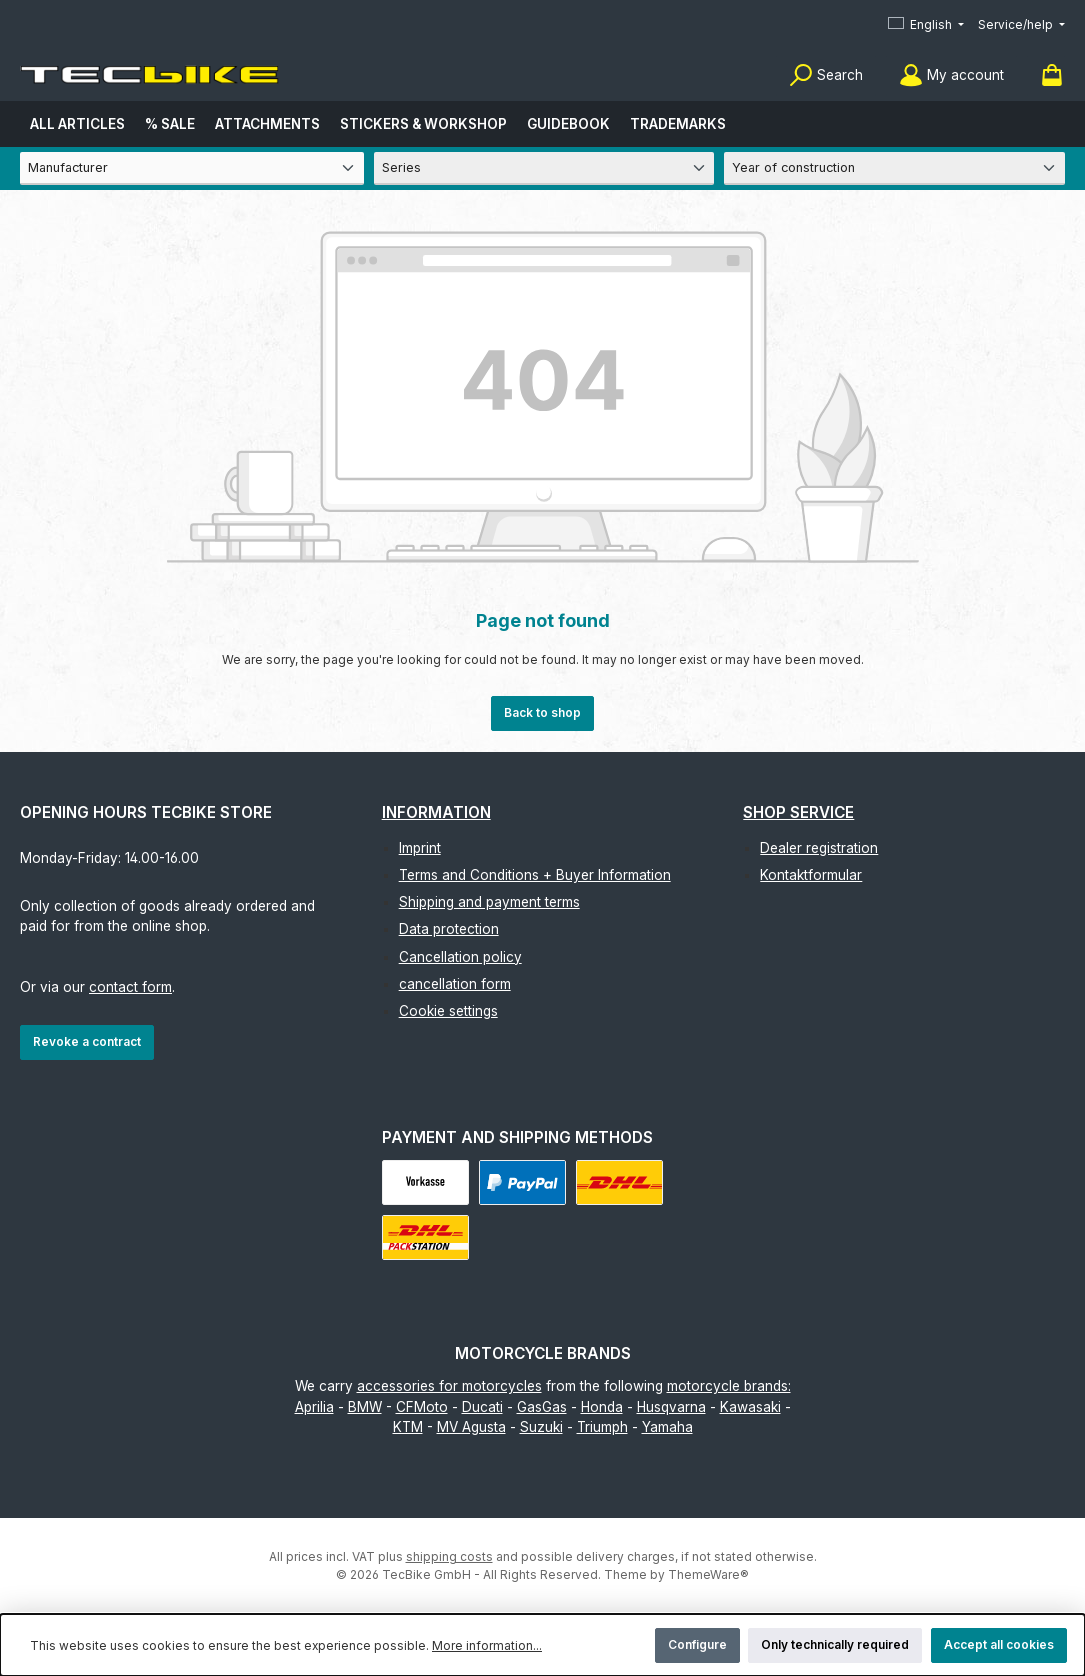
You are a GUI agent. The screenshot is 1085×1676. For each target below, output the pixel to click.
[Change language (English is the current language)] (926, 25)
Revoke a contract (87, 1041)
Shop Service (798, 812)
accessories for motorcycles (449, 1386)
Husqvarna (671, 1407)
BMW (365, 1407)
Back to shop (542, 712)
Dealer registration (819, 848)
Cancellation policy (460, 957)
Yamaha (667, 1427)
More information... (487, 1645)
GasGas (542, 1407)
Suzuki (541, 1427)
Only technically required (835, 1644)
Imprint (420, 848)
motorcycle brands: (729, 1386)
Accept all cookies (999, 1644)
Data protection (449, 929)
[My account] (951, 75)
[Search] (826, 75)
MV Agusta (471, 1427)
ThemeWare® (708, 1574)
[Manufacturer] (192, 168)
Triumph (602, 1427)
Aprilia (314, 1407)
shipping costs (449, 1556)
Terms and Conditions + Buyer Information (535, 875)
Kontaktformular (811, 875)
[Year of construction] (894, 168)
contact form (130, 987)
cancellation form (455, 984)
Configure (697, 1644)
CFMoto (422, 1407)
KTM (408, 1427)
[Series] (544, 168)
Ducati (482, 1407)
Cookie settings (448, 1011)
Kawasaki (750, 1407)
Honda (602, 1407)
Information (436, 812)
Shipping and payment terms (489, 902)
